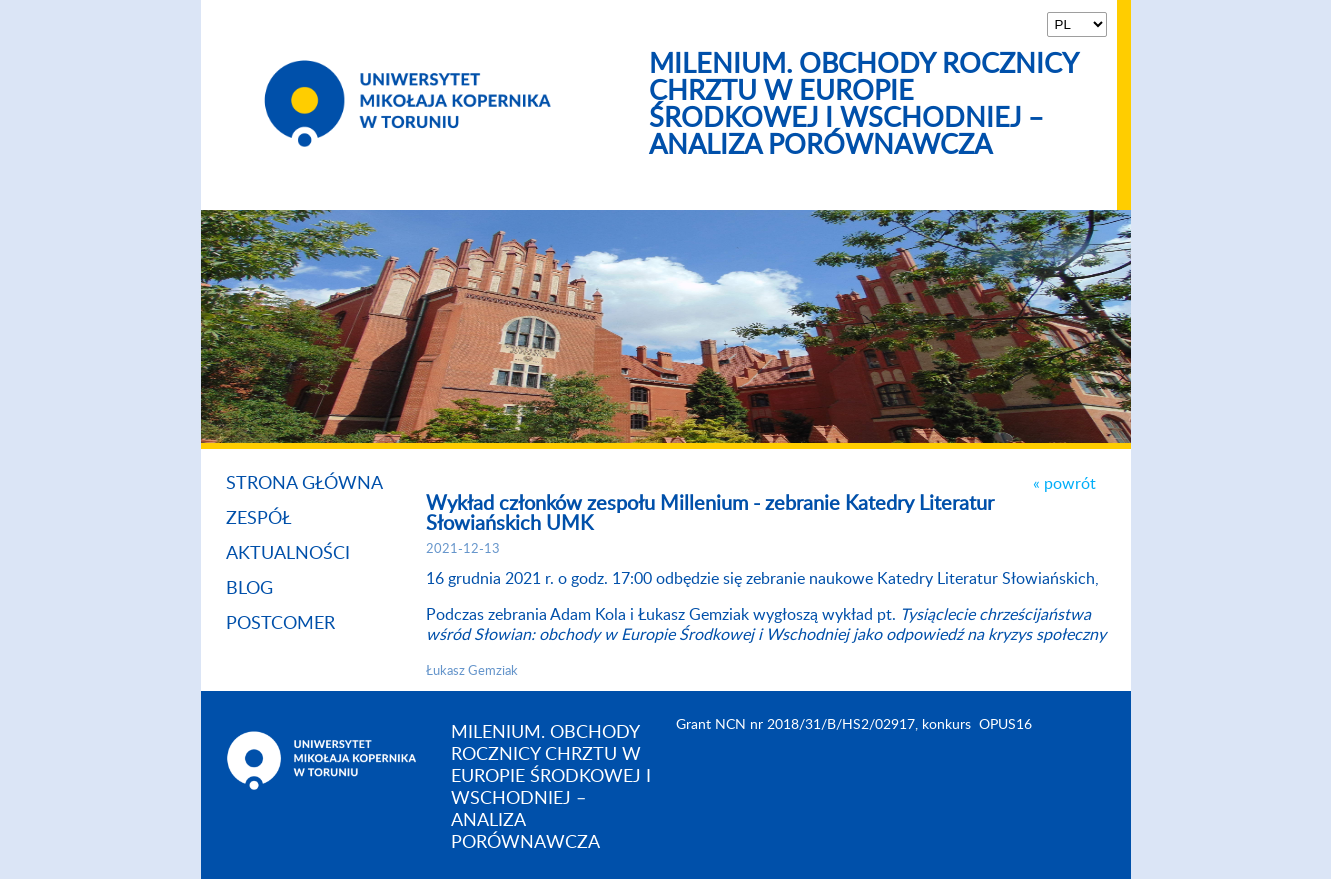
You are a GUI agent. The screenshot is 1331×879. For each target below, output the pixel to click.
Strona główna (304, 484)
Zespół (259, 519)
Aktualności (288, 554)
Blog (249, 589)
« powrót (1064, 484)
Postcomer (280, 624)
